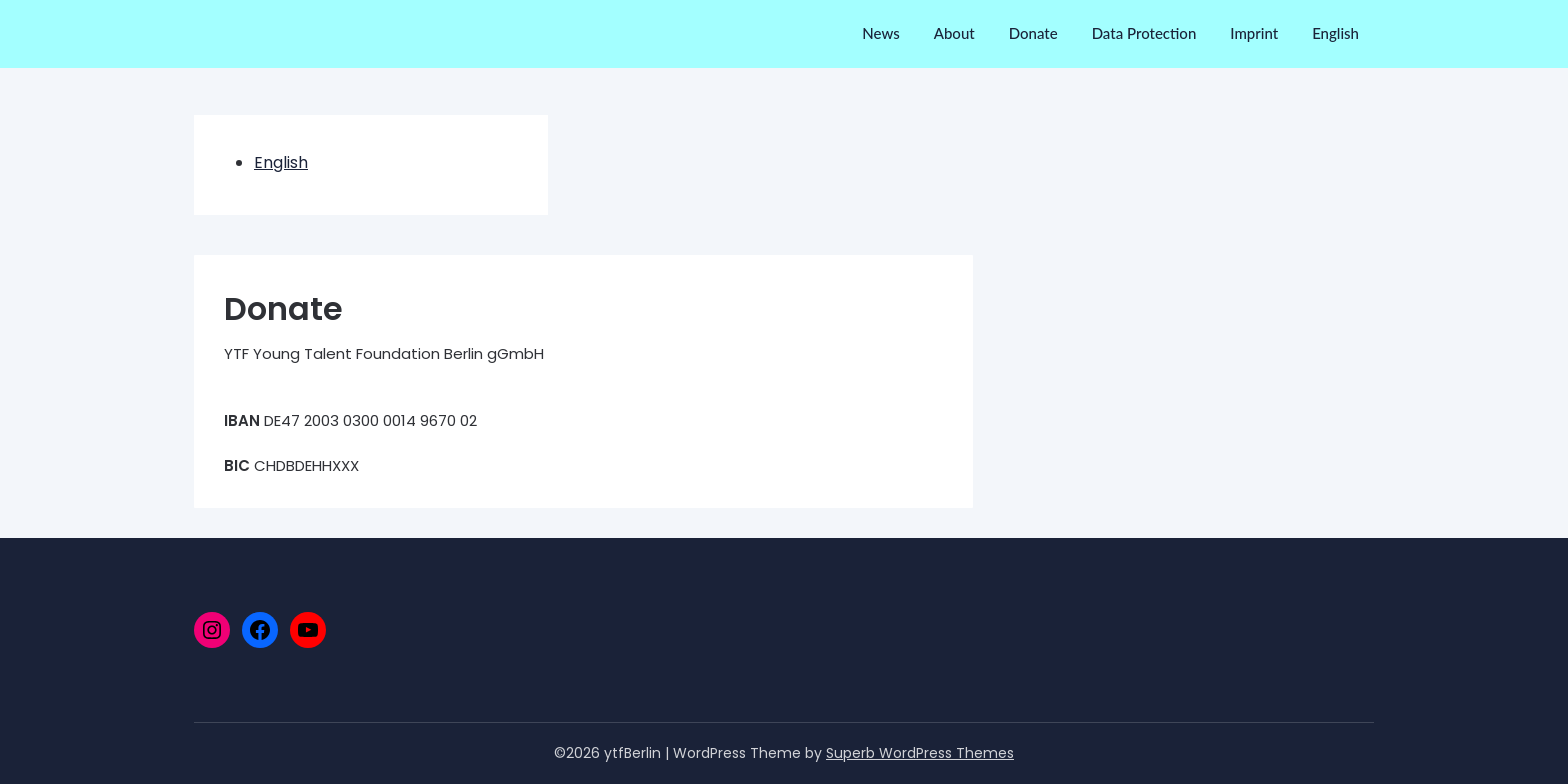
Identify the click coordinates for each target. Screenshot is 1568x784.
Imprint (1254, 33)
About (954, 33)
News (880, 33)
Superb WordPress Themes (920, 753)
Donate (1033, 33)
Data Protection (1144, 33)
